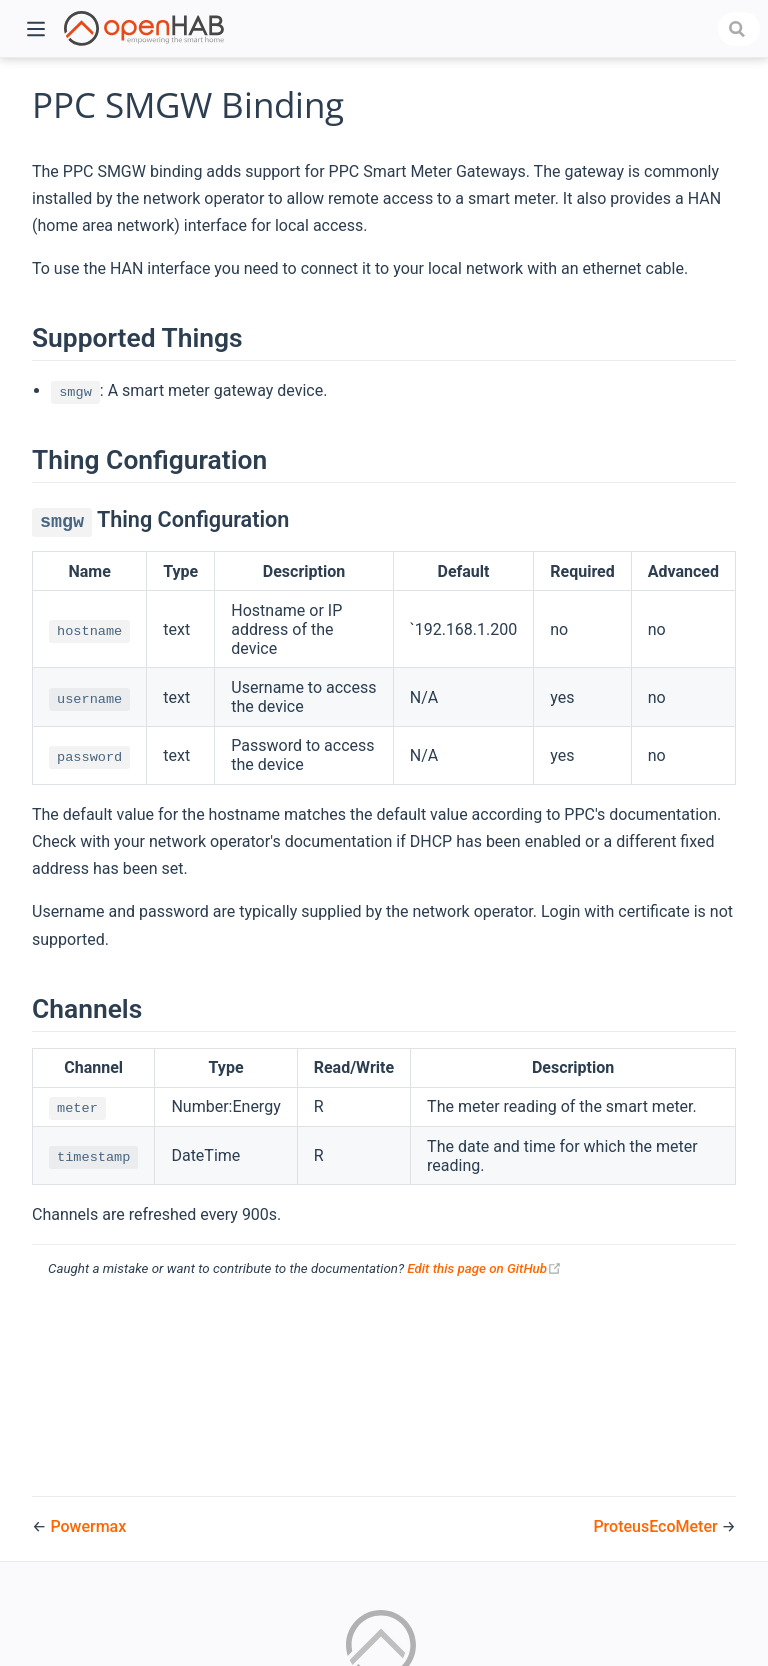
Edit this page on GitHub (484, 1268)
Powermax (88, 1526)
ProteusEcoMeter (657, 1526)
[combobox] (739, 29)
